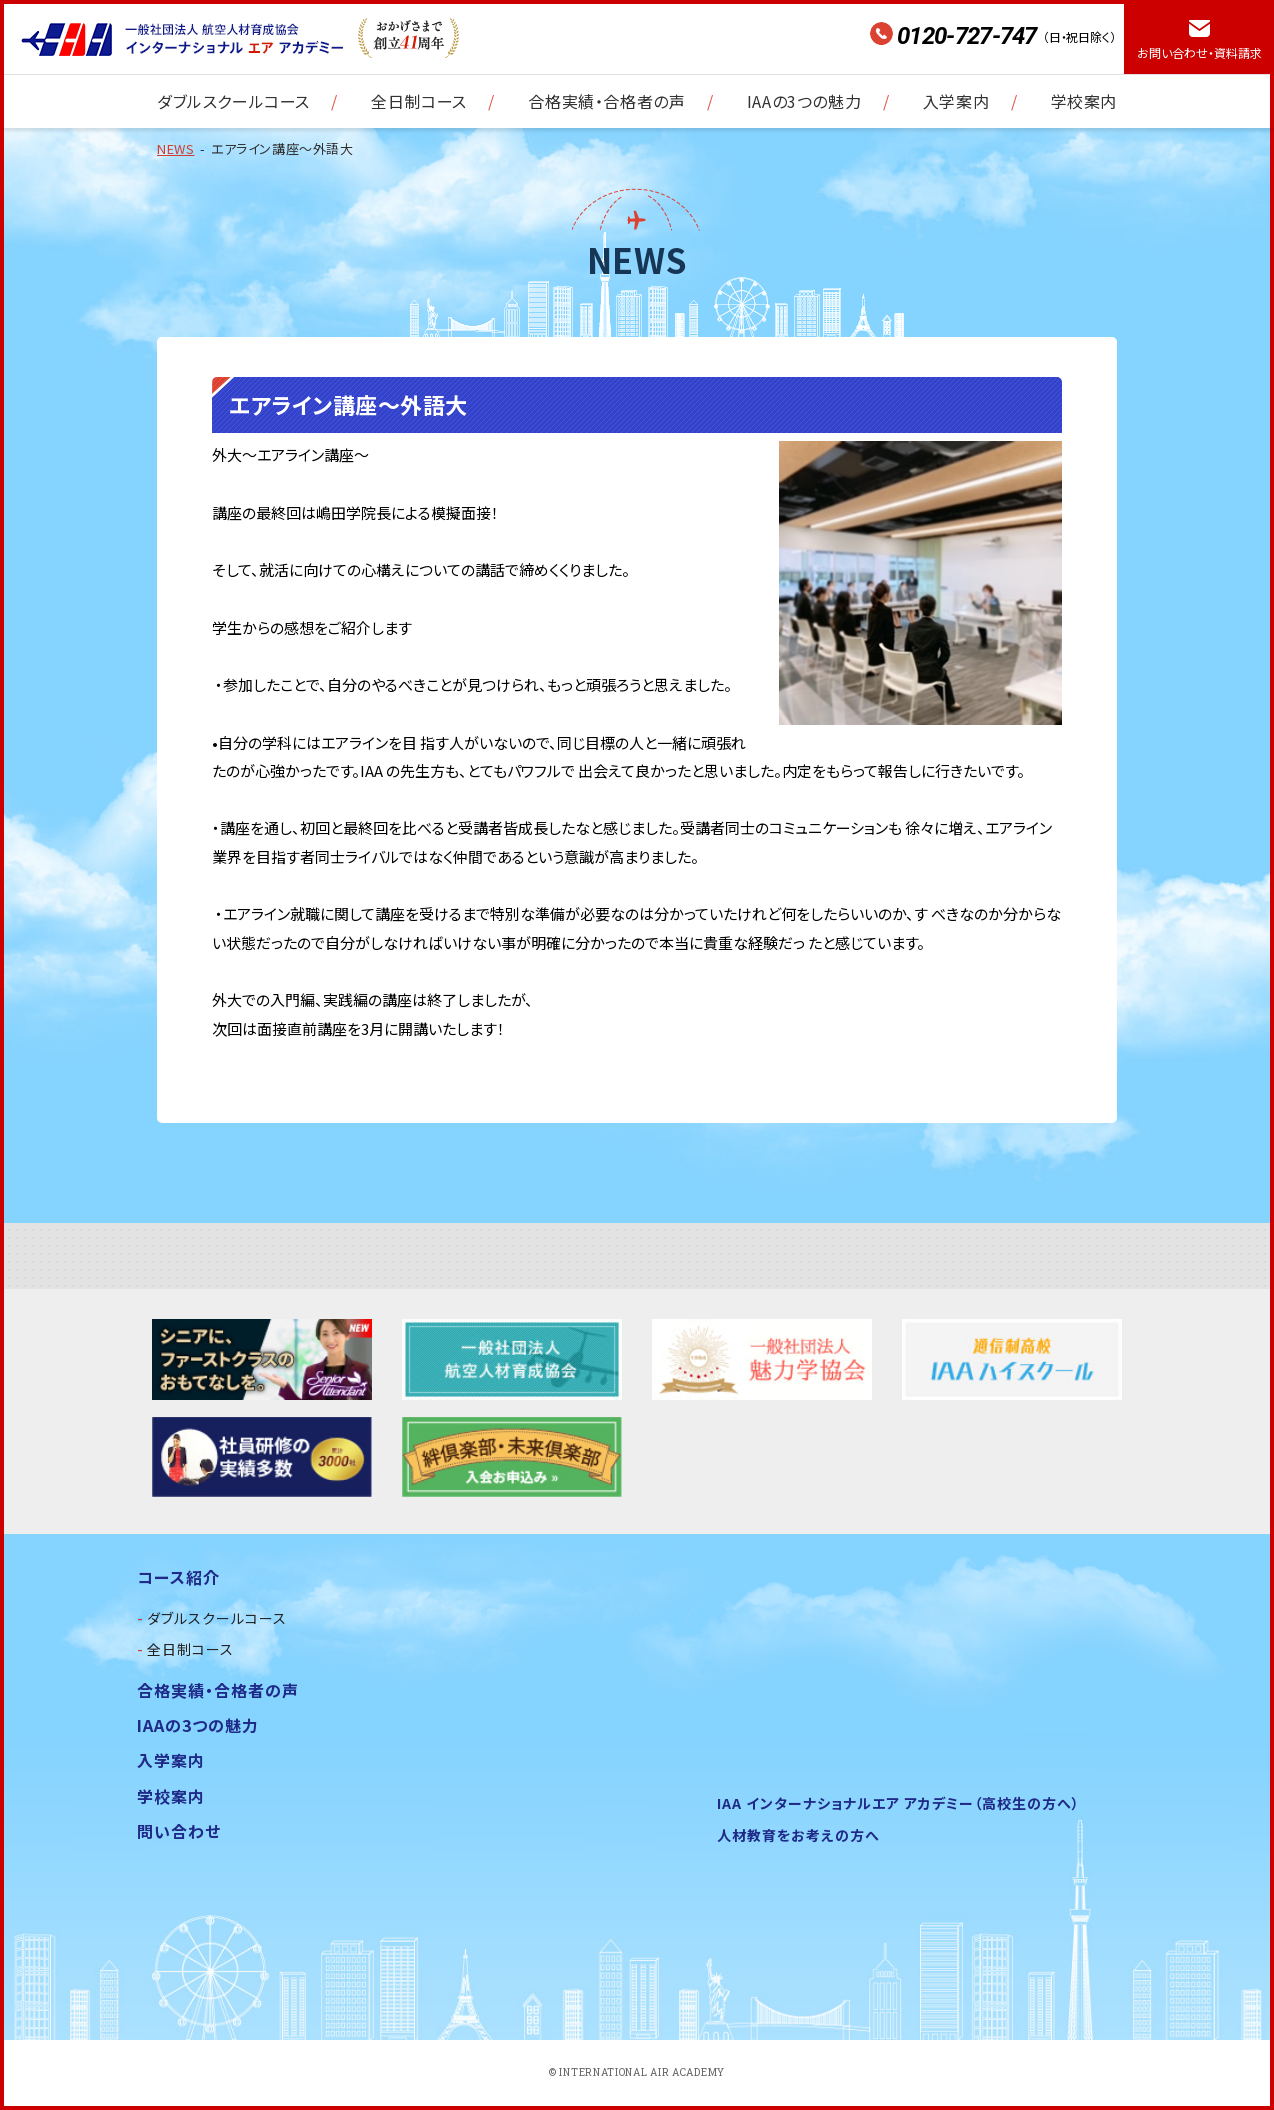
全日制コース (419, 101)
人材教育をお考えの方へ (798, 1835)
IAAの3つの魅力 (804, 101)
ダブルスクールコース (233, 101)
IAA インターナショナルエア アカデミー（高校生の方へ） (898, 1803)
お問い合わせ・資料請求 (1199, 52)
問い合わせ (179, 1831)
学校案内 (1084, 101)
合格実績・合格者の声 (606, 101)
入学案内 (956, 101)
